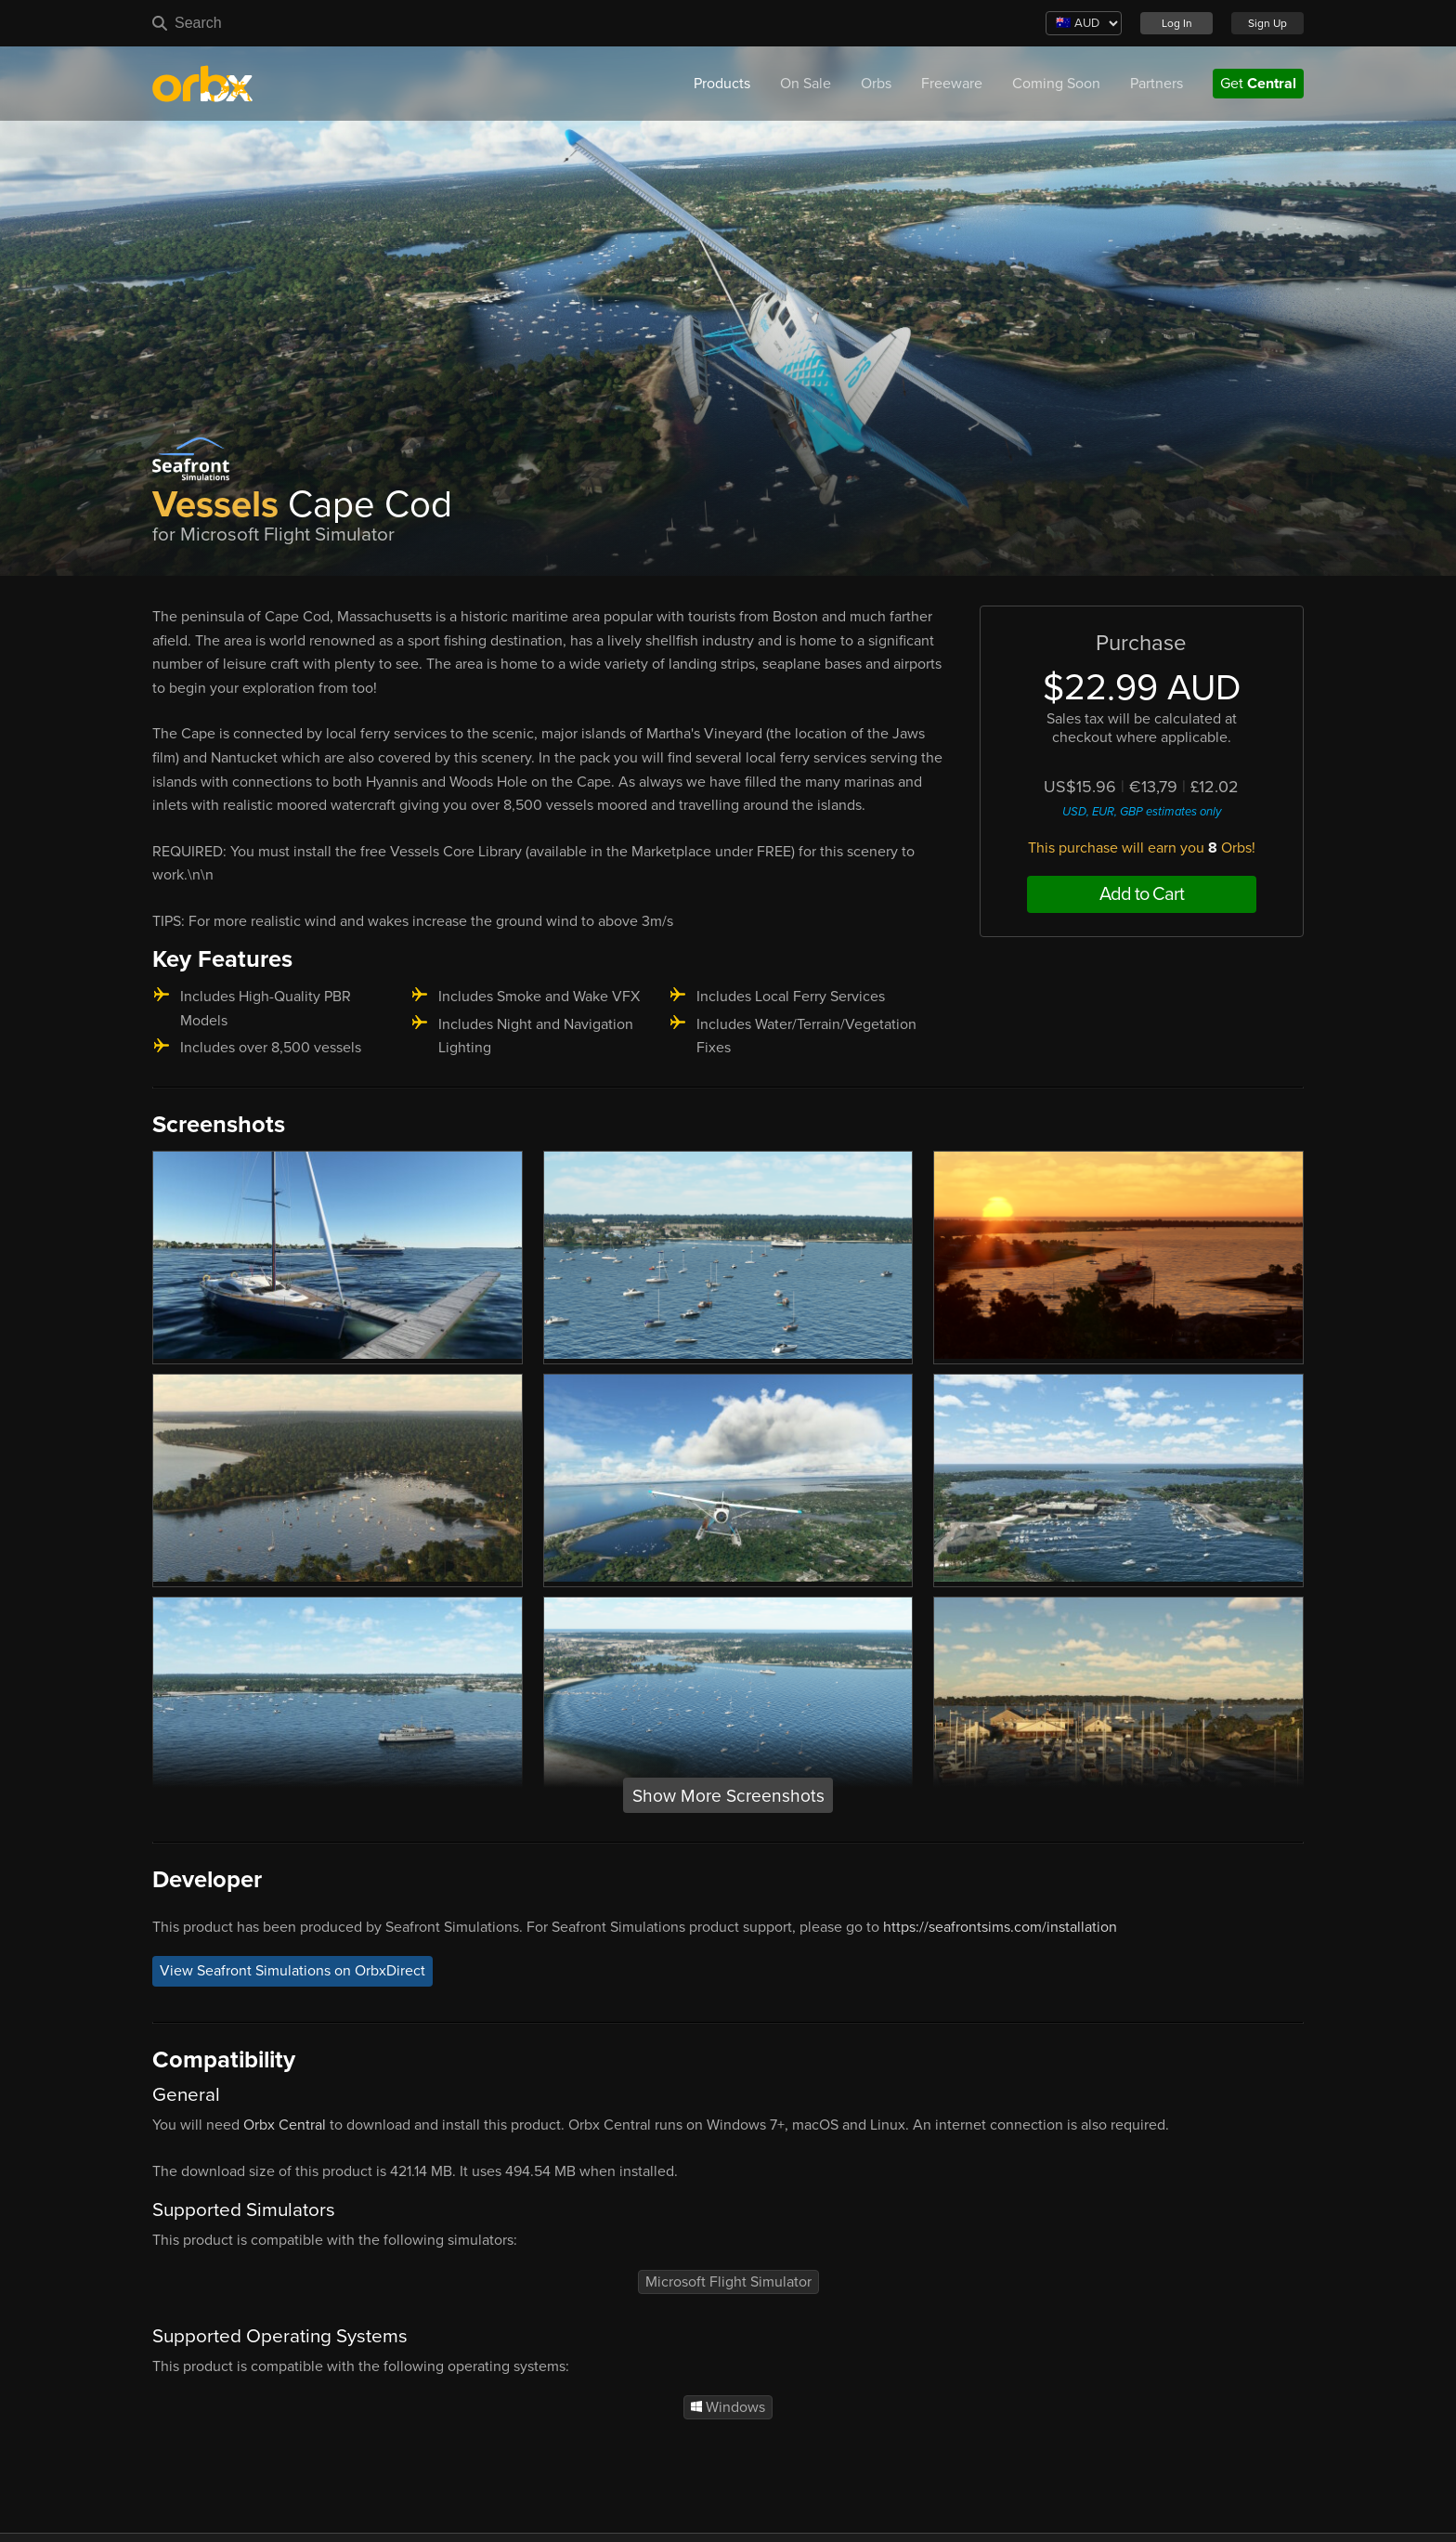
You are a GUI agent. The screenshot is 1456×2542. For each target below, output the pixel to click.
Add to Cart (1141, 894)
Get (1258, 83)
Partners (1156, 83)
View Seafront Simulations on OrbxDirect (292, 1971)
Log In (1177, 23)
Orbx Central (284, 2125)
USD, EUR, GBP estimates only (1141, 811)
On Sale (805, 83)
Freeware (951, 83)
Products (722, 83)
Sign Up (1267, 23)
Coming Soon (1056, 83)
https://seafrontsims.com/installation (1000, 1927)
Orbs (876, 83)
